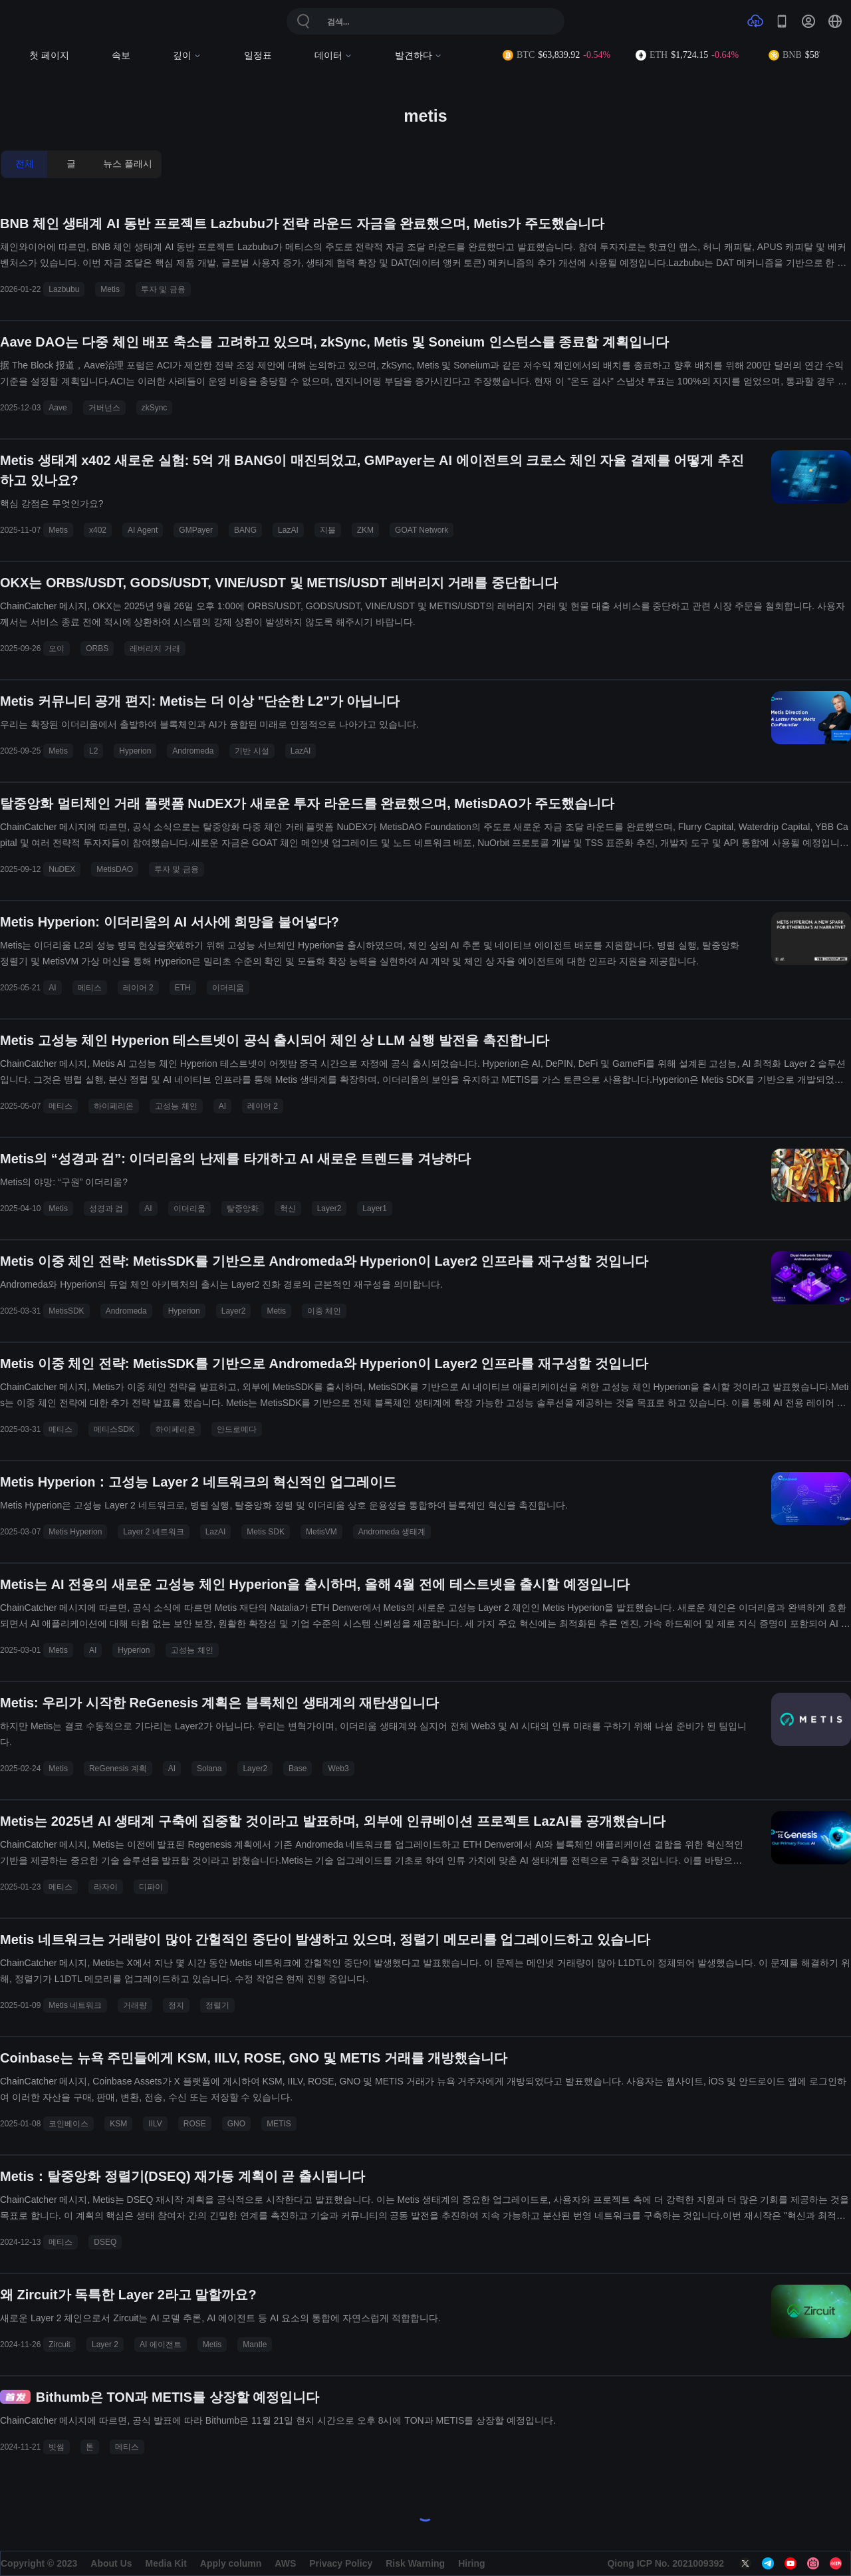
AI (52, 987)
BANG (245, 530)
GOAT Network (421, 530)
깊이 (187, 56)
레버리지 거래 (155, 648)
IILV (155, 2123)
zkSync (155, 407)
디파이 (151, 1887)
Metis (110, 289)
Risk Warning (415, 2563)
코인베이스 (68, 2123)
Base (297, 1768)
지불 (328, 530)
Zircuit (59, 2344)
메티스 (90, 987)
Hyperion (135, 751)
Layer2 (329, 1208)
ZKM (365, 530)
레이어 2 (138, 987)
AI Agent (143, 530)
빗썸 (56, 2447)
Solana (209, 1768)
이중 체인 (324, 1311)
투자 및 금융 (163, 289)
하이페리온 (114, 1106)
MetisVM (321, 1531)
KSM (118, 2123)
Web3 (338, 1768)
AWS (285, 2563)
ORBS (97, 648)
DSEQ (105, 2242)
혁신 (288, 1208)
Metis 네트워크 (75, 2005)
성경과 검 (106, 1208)
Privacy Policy (340, 2563)
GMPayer (196, 530)
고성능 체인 (176, 1106)
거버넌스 (104, 407)
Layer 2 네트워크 (153, 1531)
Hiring (471, 2563)
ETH (183, 987)
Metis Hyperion (75, 1531)
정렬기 (217, 2005)
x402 (97, 530)
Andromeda (192, 751)
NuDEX (62, 869)
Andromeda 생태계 (392, 1531)
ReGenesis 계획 (118, 1768)
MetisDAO (114, 869)
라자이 (106, 1887)
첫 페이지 (49, 56)
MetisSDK (66, 1311)
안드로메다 (237, 1429)
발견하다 (418, 56)
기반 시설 (252, 751)
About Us (111, 2563)
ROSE (194, 2123)
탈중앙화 (243, 1208)
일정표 (258, 56)
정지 (176, 2005)
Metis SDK (266, 1531)
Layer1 (374, 1208)
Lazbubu (64, 289)
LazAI (288, 530)
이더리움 (228, 987)
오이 (56, 648)
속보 (121, 56)
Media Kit (166, 2563)
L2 (93, 751)
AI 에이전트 (161, 2344)
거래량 (135, 2005)
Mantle (255, 2344)
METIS (279, 2123)
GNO (236, 2123)
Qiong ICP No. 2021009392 (665, 2563)
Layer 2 (105, 2344)
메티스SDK (114, 1429)
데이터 (333, 56)
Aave (57, 407)
